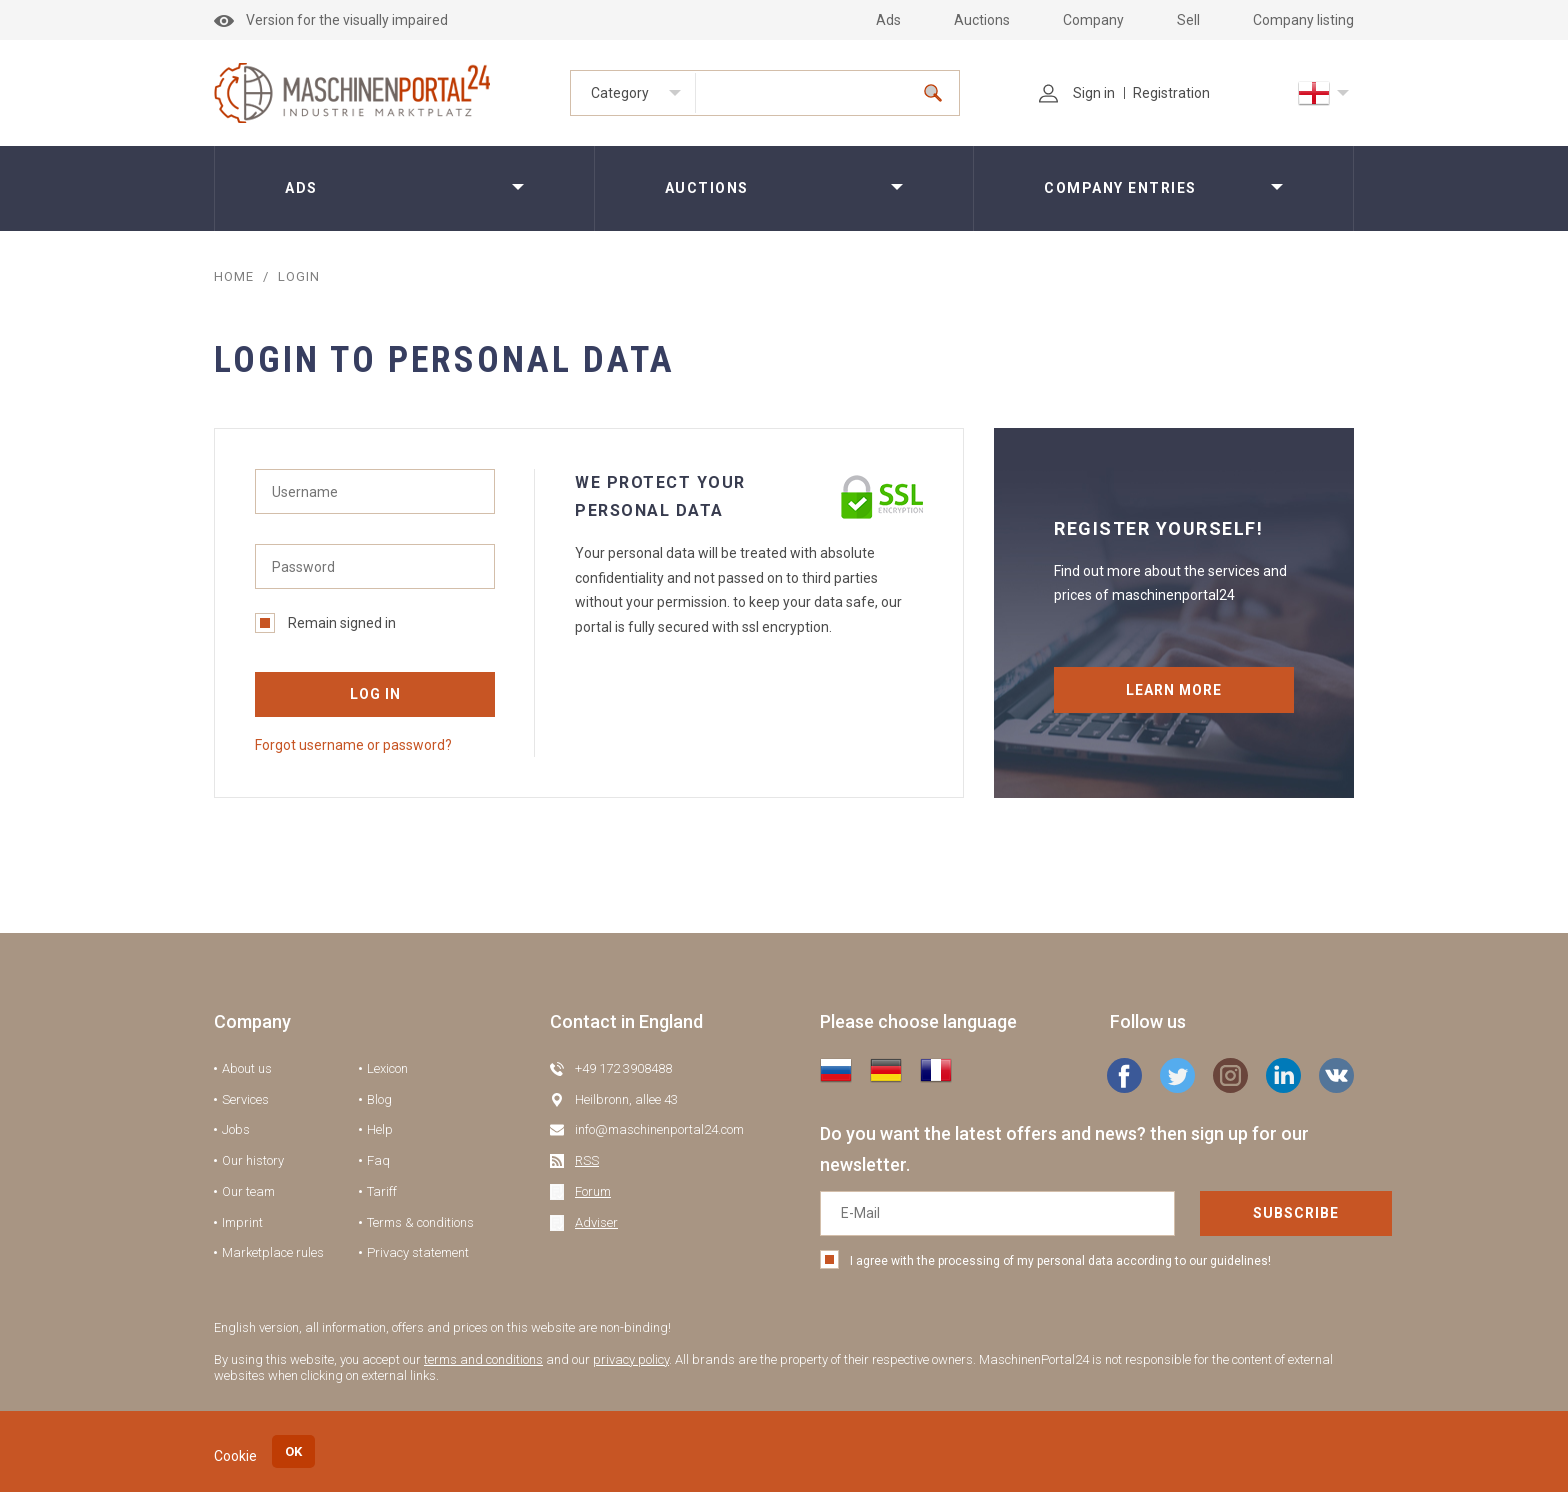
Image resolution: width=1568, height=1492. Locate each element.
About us (247, 1068)
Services (245, 1099)
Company (1093, 20)
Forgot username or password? (353, 745)
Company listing (1303, 20)
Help (380, 1129)
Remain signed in (325, 623)
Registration (1171, 93)
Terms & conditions (420, 1222)
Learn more (1174, 690)
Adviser (596, 1222)
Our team (248, 1191)
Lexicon (387, 1068)
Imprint (242, 1222)
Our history (253, 1160)
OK (293, 1451)
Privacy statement (418, 1252)
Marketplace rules (273, 1252)
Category (620, 93)
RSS (587, 1160)
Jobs (236, 1129)
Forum (593, 1191)
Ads (888, 20)
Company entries (1120, 188)
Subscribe (1223, 1213)
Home (234, 276)
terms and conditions (483, 1359)
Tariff (382, 1191)
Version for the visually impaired (331, 20)
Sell (1188, 20)
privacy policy (631, 1359)
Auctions (982, 20)
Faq (378, 1160)
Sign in (1077, 93)
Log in (375, 694)
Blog (379, 1099)
